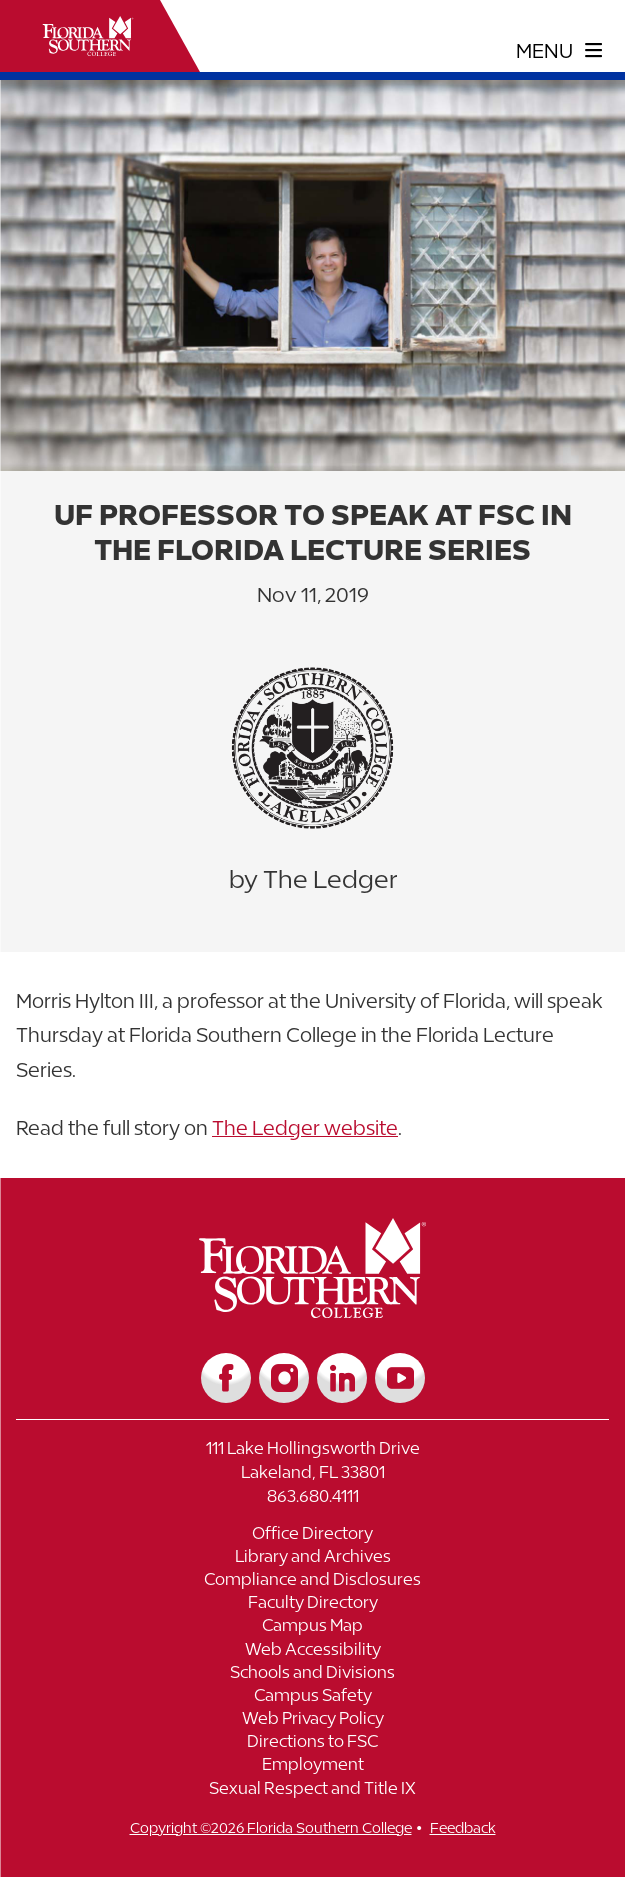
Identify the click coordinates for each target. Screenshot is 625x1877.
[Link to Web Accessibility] (312, 1651)
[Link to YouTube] (400, 1378)
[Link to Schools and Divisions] (312, 1674)
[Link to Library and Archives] (312, 1558)
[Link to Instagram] (284, 1378)
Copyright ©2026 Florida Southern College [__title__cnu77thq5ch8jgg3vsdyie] (271, 1827)
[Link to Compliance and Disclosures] (312, 1581)
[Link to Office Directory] (312, 1535)
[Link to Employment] (312, 1766)
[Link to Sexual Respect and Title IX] (312, 1790)
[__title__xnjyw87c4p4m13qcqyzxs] (88, 36)
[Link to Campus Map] (312, 1627)
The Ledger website (305, 1127)
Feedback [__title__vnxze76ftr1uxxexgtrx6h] (463, 1827)
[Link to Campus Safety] (312, 1697)
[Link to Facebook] (226, 1378)
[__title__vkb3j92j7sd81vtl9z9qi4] (312, 1310)
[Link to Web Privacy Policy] (312, 1720)
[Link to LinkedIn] (342, 1378)
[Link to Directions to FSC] (312, 1743)
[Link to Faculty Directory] (312, 1604)
